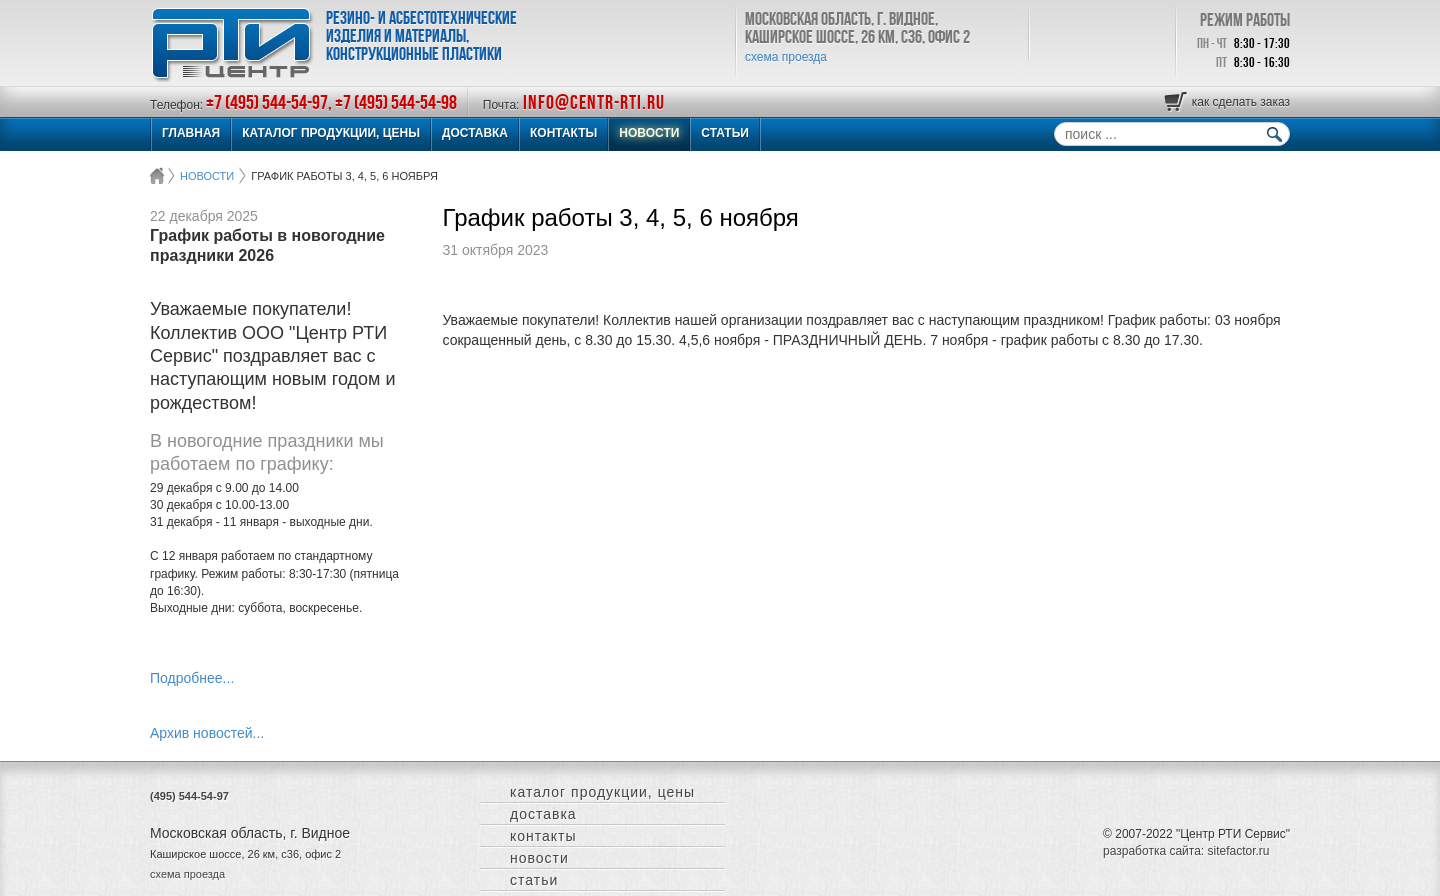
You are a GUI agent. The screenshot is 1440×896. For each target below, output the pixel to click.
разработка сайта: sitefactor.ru (1186, 851)
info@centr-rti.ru (594, 102)
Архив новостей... (207, 733)
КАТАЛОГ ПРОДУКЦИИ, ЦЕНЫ (331, 133)
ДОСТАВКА (475, 133)
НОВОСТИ (649, 133)
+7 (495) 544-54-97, (270, 102)
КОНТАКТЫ (563, 133)
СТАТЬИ (725, 133)
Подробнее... (192, 678)
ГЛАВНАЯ (191, 133)
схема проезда (786, 57)
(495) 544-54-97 (189, 796)
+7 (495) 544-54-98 (396, 102)
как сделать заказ (1241, 102)
